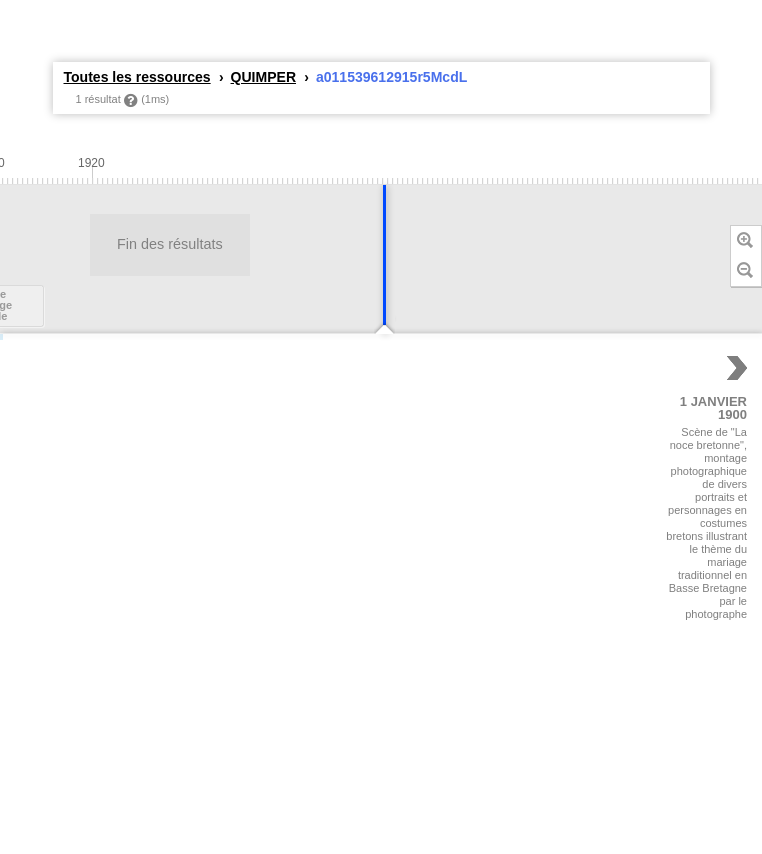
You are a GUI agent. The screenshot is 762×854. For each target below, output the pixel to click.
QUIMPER (263, 77)
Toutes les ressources (137, 77)
